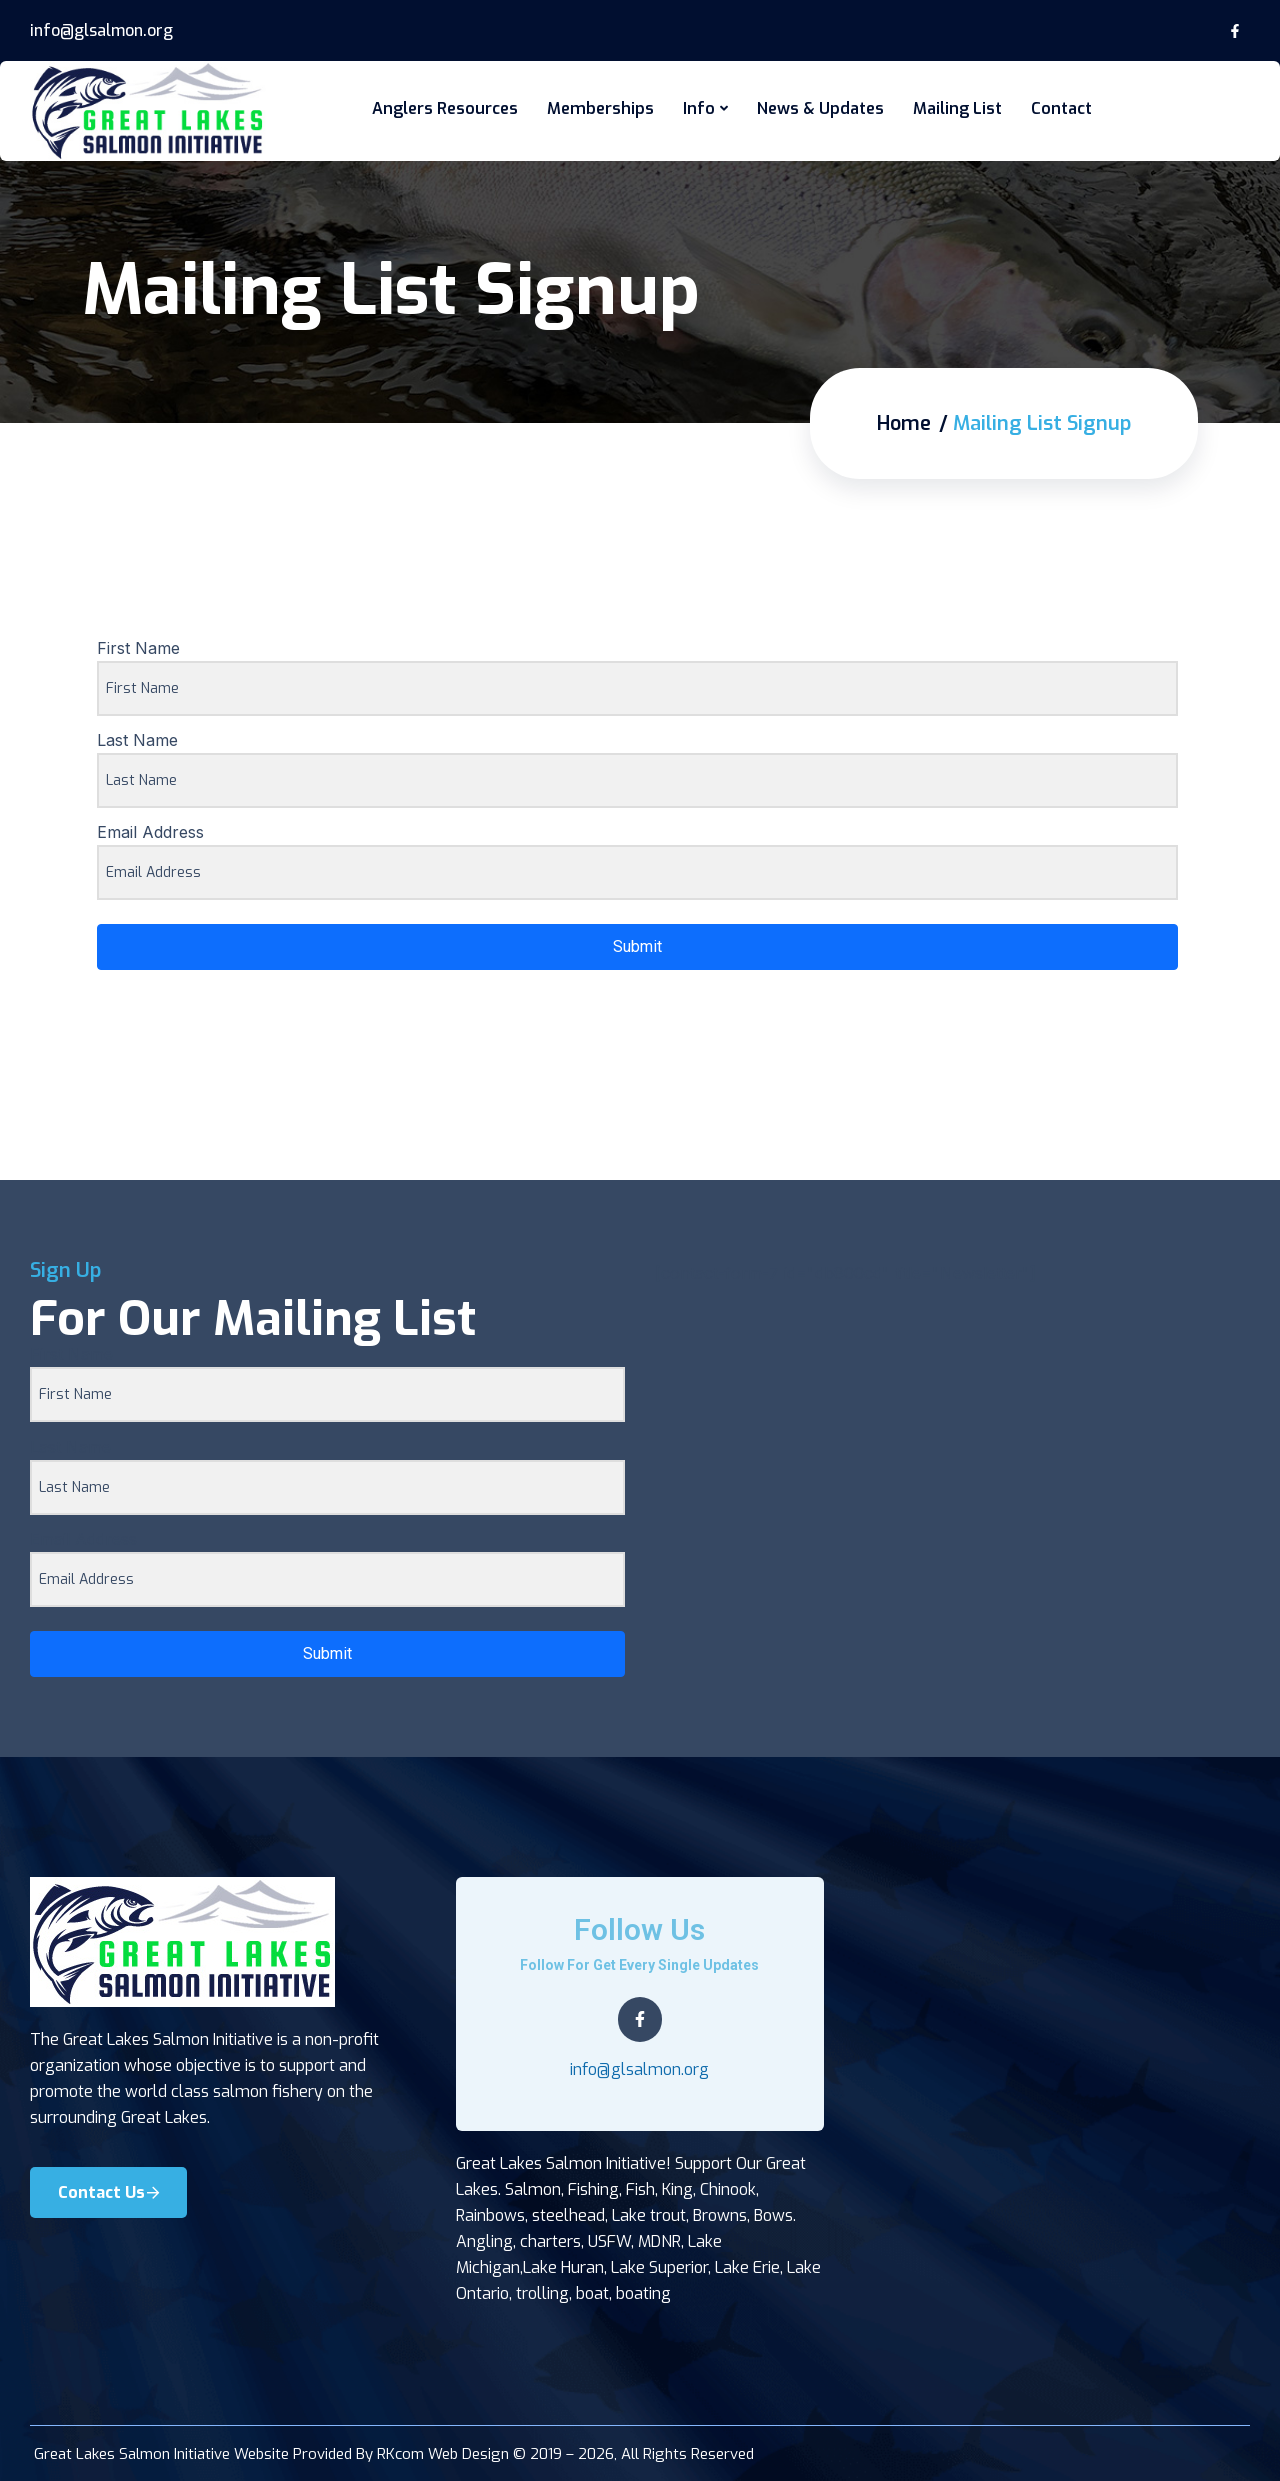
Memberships (600, 108)
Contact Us (108, 2191)
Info (699, 108)
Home (904, 422)
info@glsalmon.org (101, 31)
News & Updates (820, 108)
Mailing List (957, 108)
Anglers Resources (445, 108)
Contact (1061, 108)
